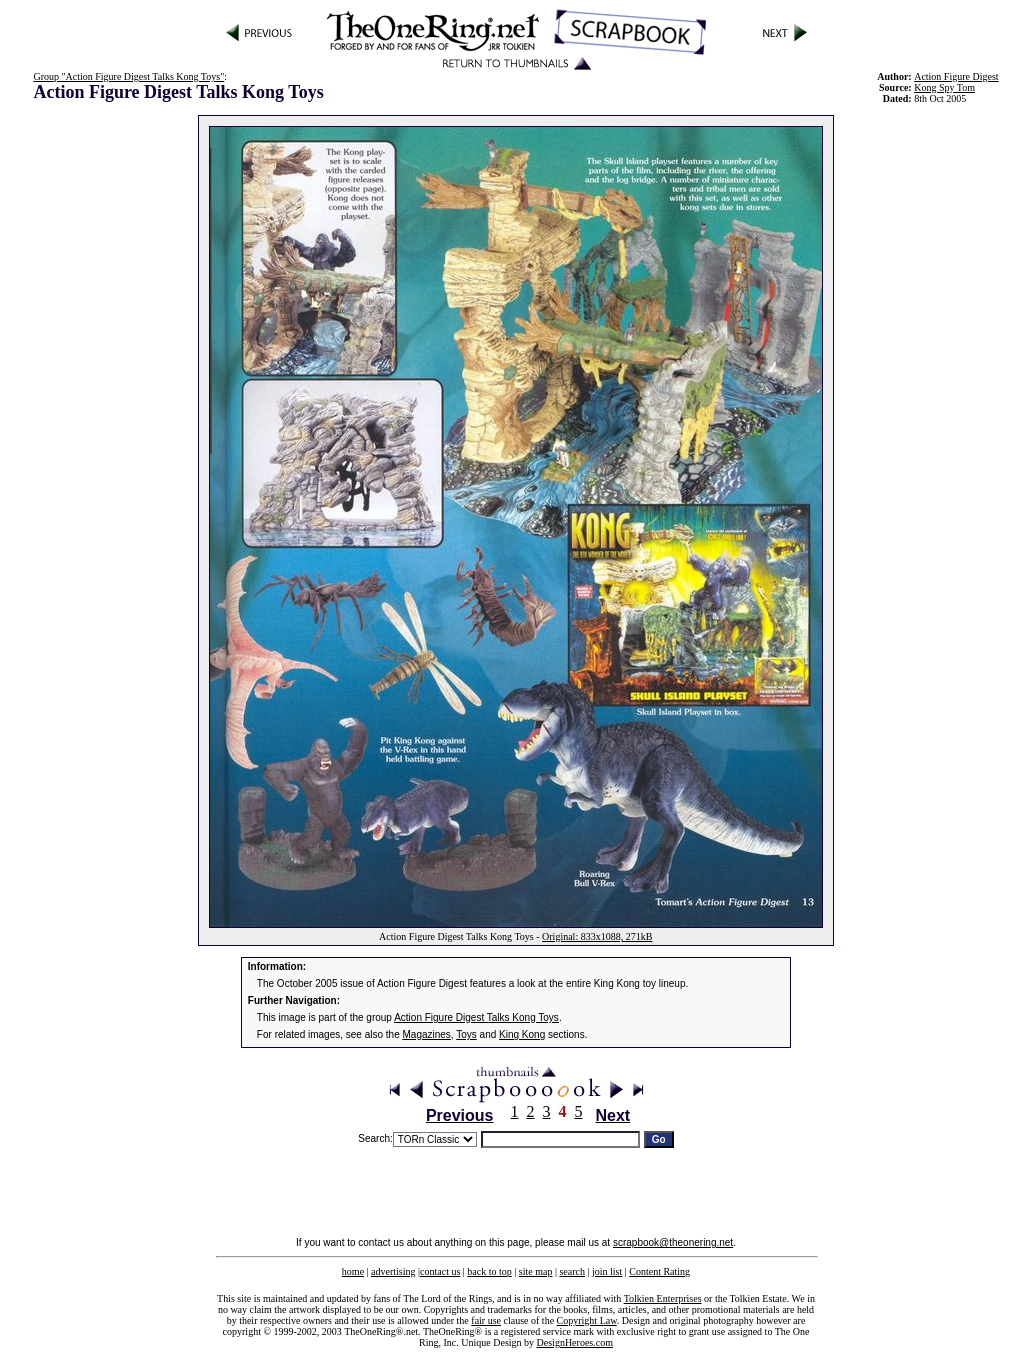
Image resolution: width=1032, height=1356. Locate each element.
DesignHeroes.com (575, 1342)
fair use (486, 1320)
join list (607, 1271)
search (572, 1271)
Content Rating (659, 1271)
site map (536, 1271)
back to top (489, 1271)
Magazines (427, 1034)
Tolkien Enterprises (663, 1298)
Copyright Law (587, 1320)
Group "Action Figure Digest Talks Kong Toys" (128, 76)
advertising (393, 1271)
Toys (466, 1034)
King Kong (522, 1034)
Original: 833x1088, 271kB (597, 936)
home (353, 1271)
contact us (440, 1271)
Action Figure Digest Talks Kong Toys (476, 1017)
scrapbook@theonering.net (673, 1242)
